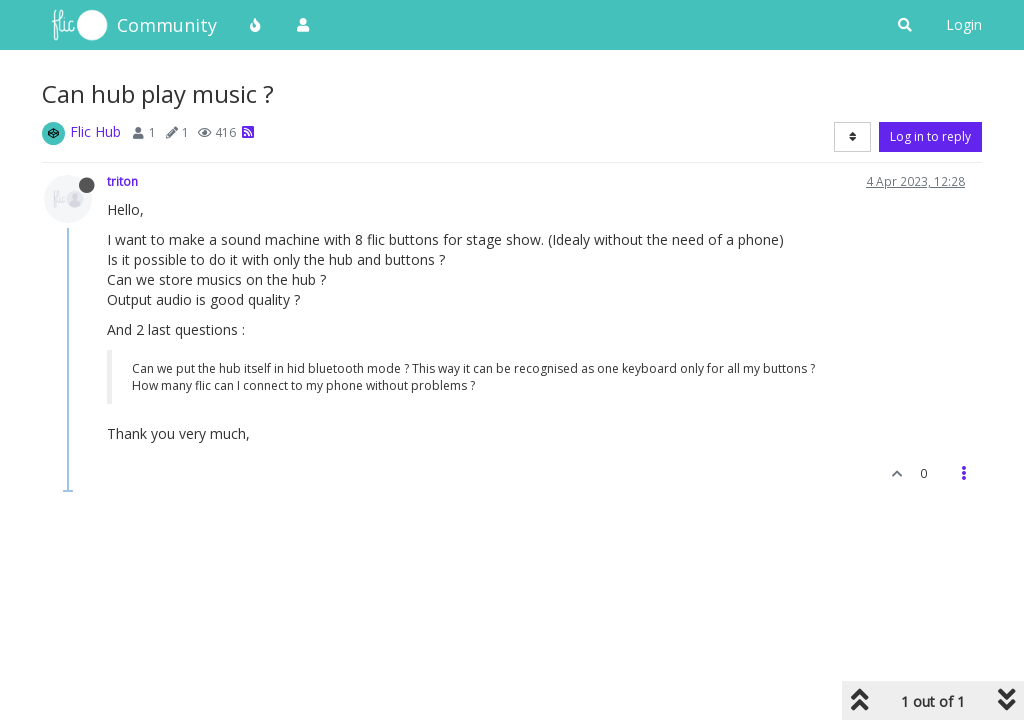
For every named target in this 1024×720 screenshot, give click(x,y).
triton (122, 181)
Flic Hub (95, 131)
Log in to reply (930, 136)
